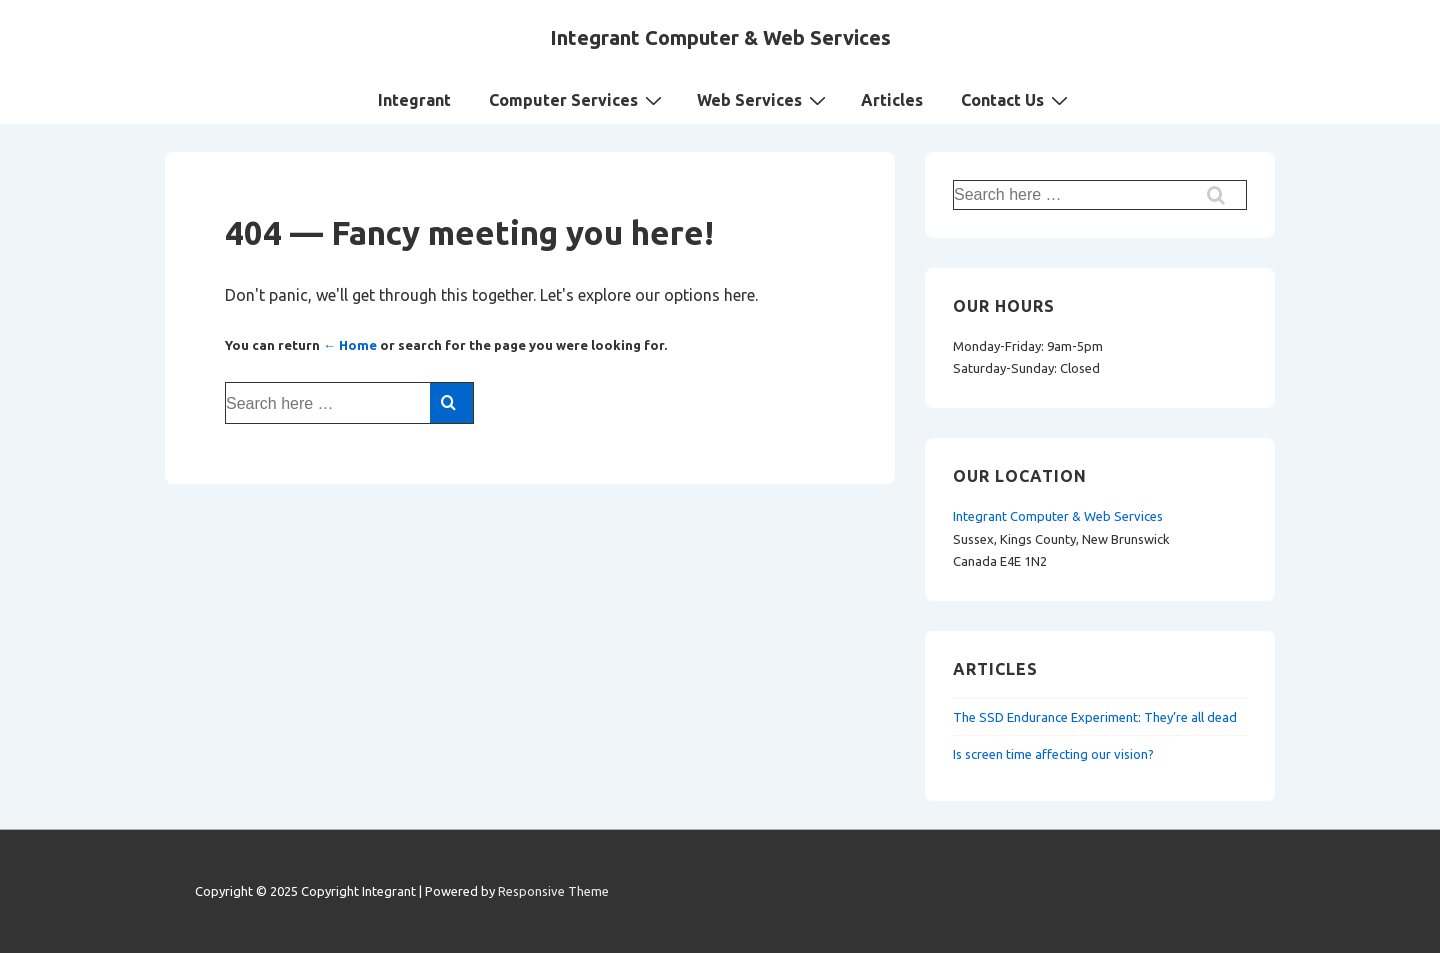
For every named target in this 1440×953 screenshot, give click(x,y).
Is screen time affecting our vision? (1053, 754)
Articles (892, 100)
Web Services (764, 99)
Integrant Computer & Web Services (720, 37)
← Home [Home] (350, 345)
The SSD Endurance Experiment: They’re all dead (1095, 717)
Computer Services (578, 99)
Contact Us (1017, 99)
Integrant (414, 100)
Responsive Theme (553, 891)
